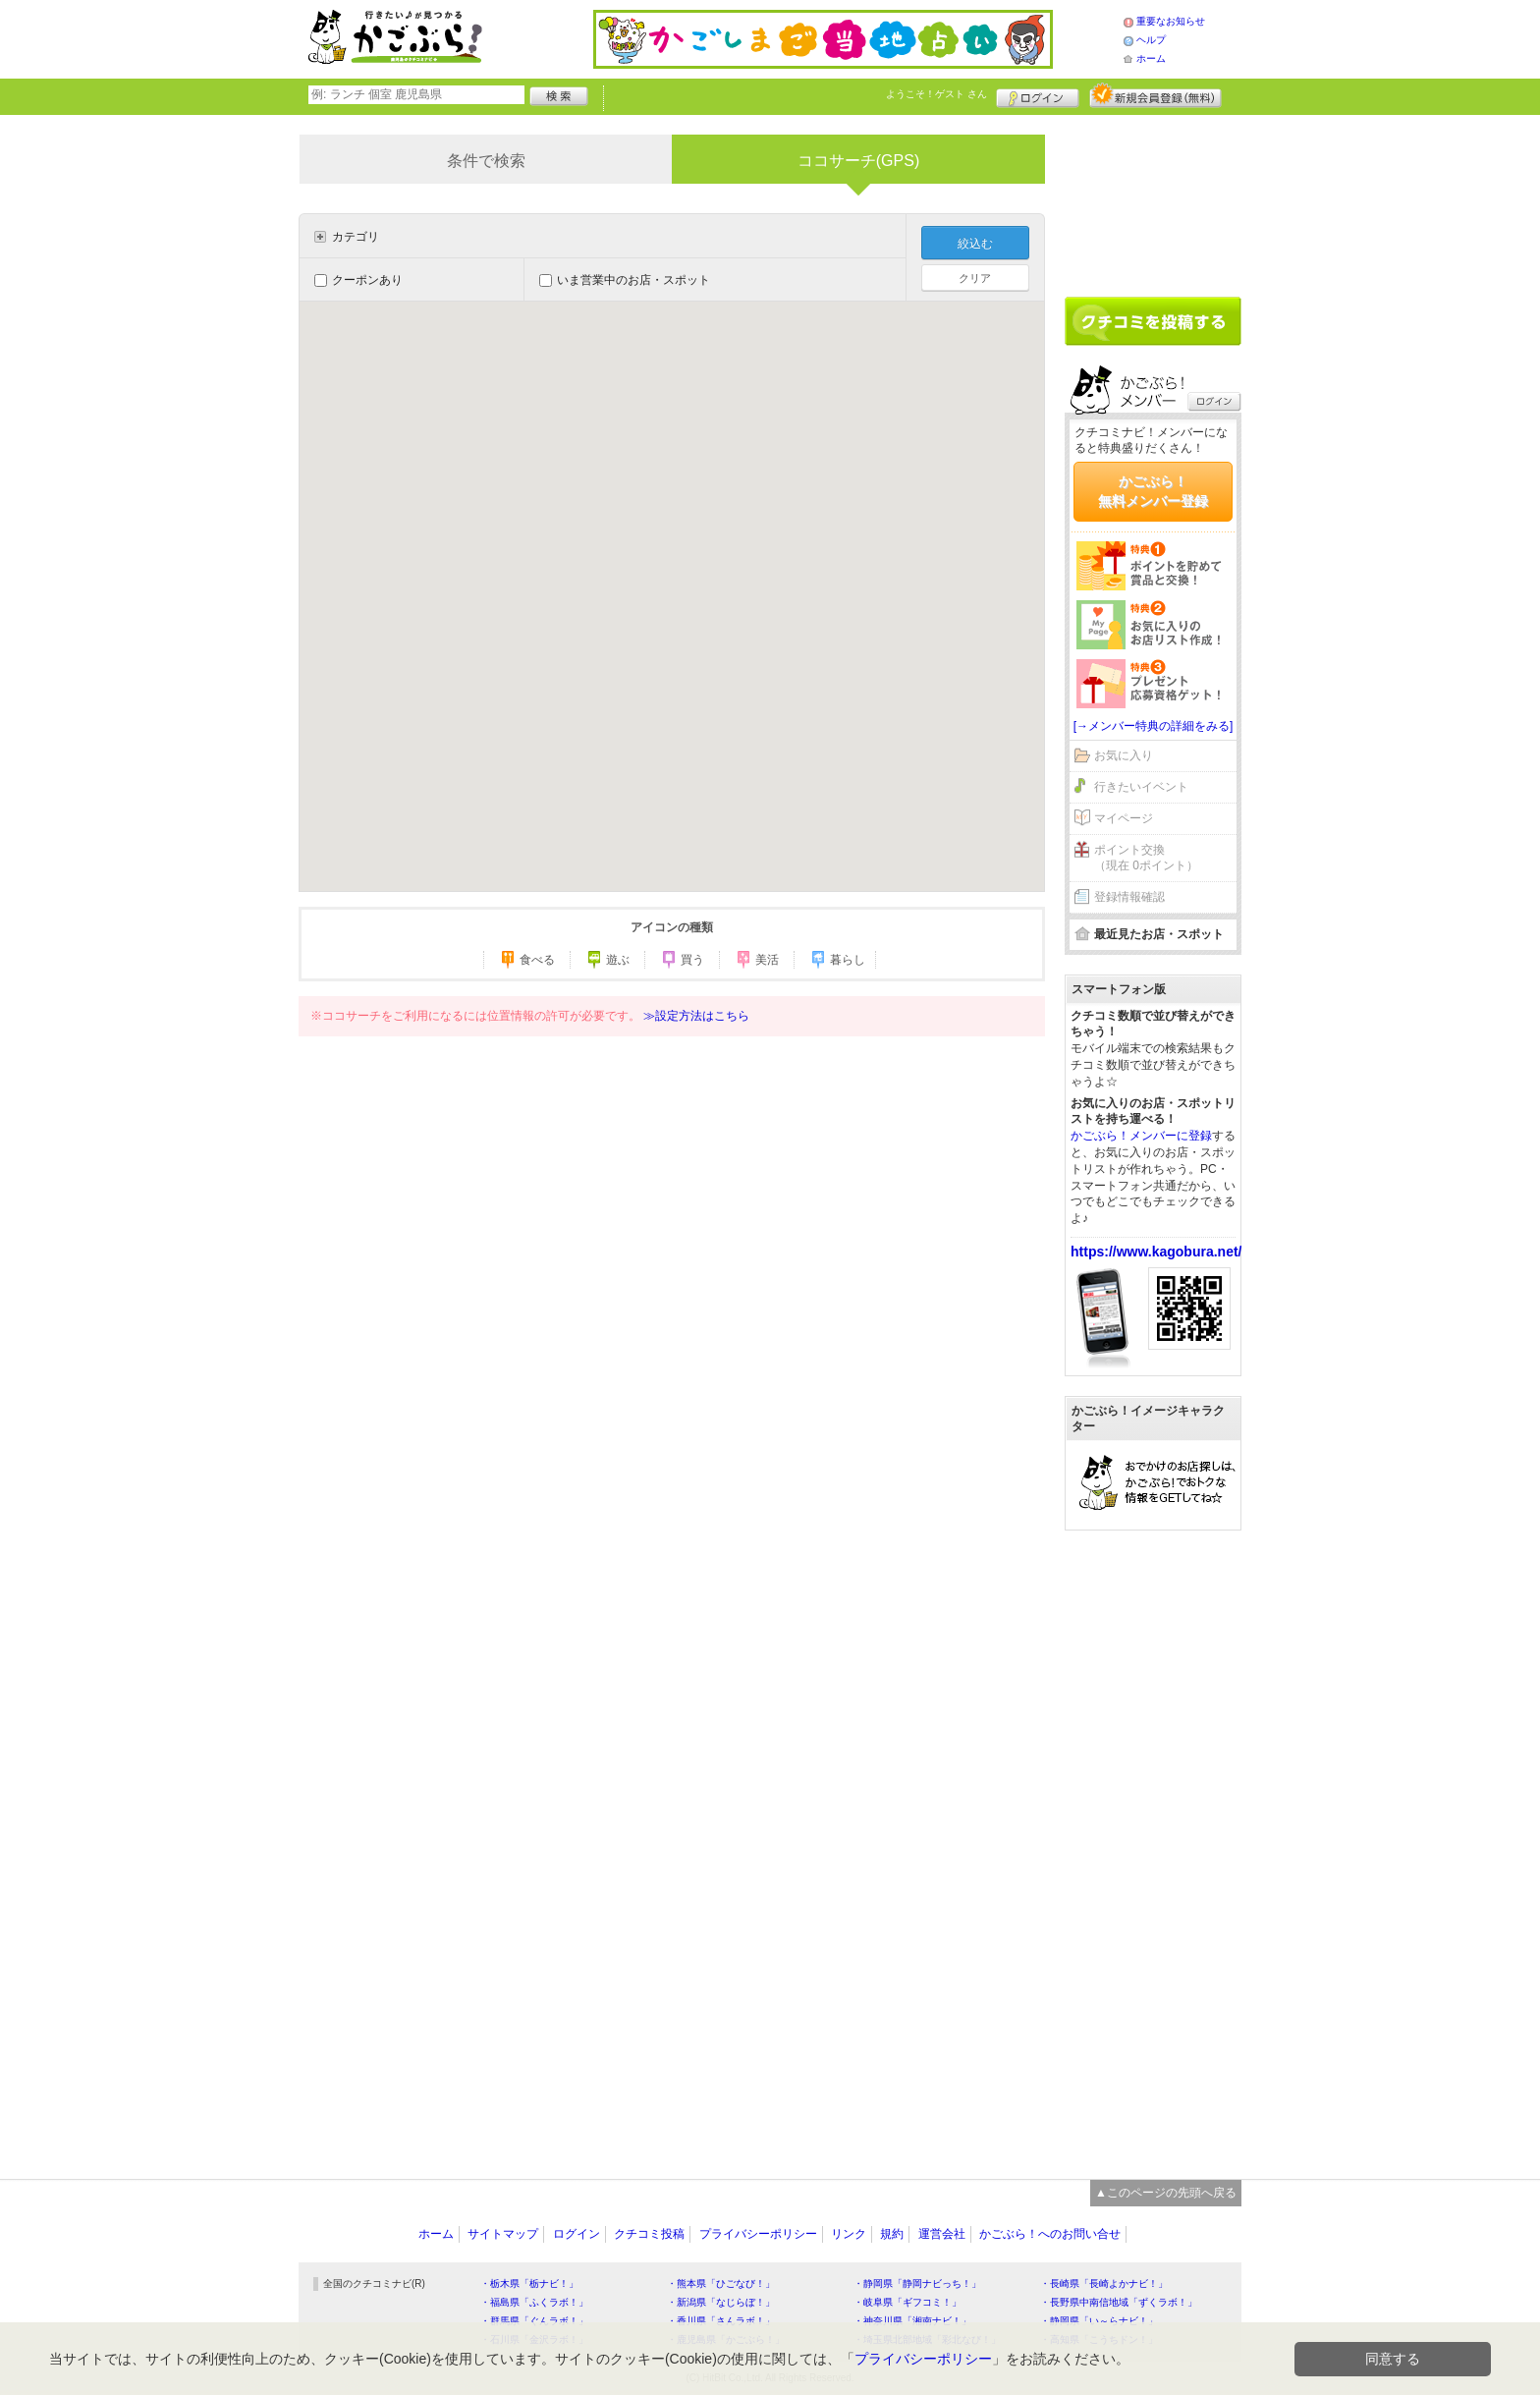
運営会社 (941, 2234)
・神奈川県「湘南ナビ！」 (912, 2320)
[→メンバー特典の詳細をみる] (1153, 726)
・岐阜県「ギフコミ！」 (907, 2302)
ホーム (1151, 58)
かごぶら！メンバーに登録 (1141, 1135)
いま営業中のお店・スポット (624, 280)
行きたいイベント (1141, 787)
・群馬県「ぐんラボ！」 (534, 2320)
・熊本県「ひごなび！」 (721, 2283)
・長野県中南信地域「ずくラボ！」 (1118, 2302)
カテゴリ (355, 237)
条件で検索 (486, 160)
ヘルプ (1151, 39)
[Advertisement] (1153, 198)
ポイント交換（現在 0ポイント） (1146, 858)
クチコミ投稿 (649, 2234)
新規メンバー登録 (1155, 95)
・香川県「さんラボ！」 (721, 2320)
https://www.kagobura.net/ (1156, 1251)
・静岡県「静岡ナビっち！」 (917, 2283)
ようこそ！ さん (936, 93)
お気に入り (1123, 755)
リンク (848, 2234)
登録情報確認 (1129, 897)
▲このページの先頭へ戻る (1166, 2193)
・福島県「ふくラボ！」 (534, 2302)
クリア (975, 278)
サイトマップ (503, 2234)
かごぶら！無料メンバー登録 (1153, 491)
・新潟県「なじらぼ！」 (721, 2302)
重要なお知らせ (1170, 21)
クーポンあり (358, 280)
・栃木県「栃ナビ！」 (529, 2283)
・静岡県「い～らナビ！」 (1099, 2320)
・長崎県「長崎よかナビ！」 (1104, 2283)
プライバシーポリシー (758, 2234)
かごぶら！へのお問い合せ (1050, 2234)
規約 (892, 2234)
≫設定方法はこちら (696, 1016)
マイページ (1123, 818)
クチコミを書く (1153, 321)
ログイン (1037, 95)
